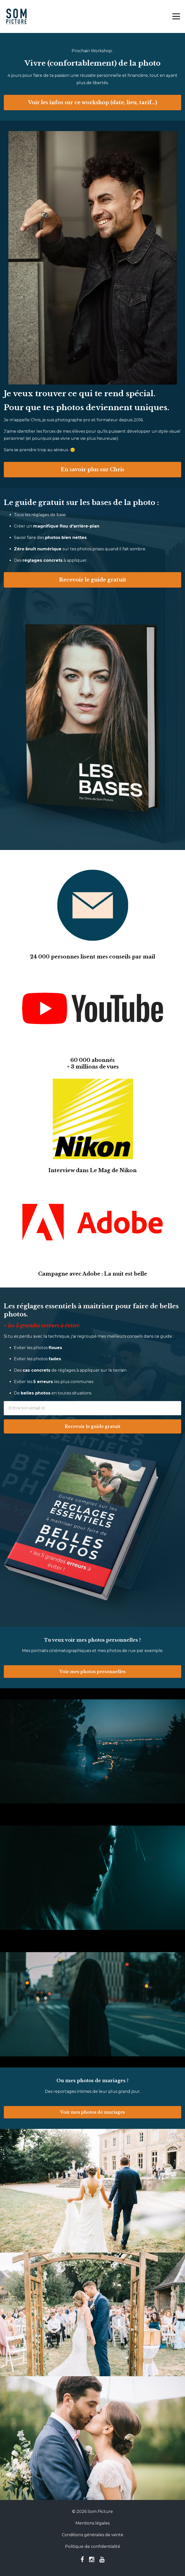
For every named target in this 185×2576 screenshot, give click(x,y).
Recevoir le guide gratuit (92, 580)
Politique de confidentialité (92, 2546)
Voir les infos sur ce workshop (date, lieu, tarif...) (92, 102)
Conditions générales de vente (92, 2534)
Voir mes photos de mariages (92, 2112)
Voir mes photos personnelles (92, 1671)
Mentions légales (92, 2523)
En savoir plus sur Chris (92, 469)
